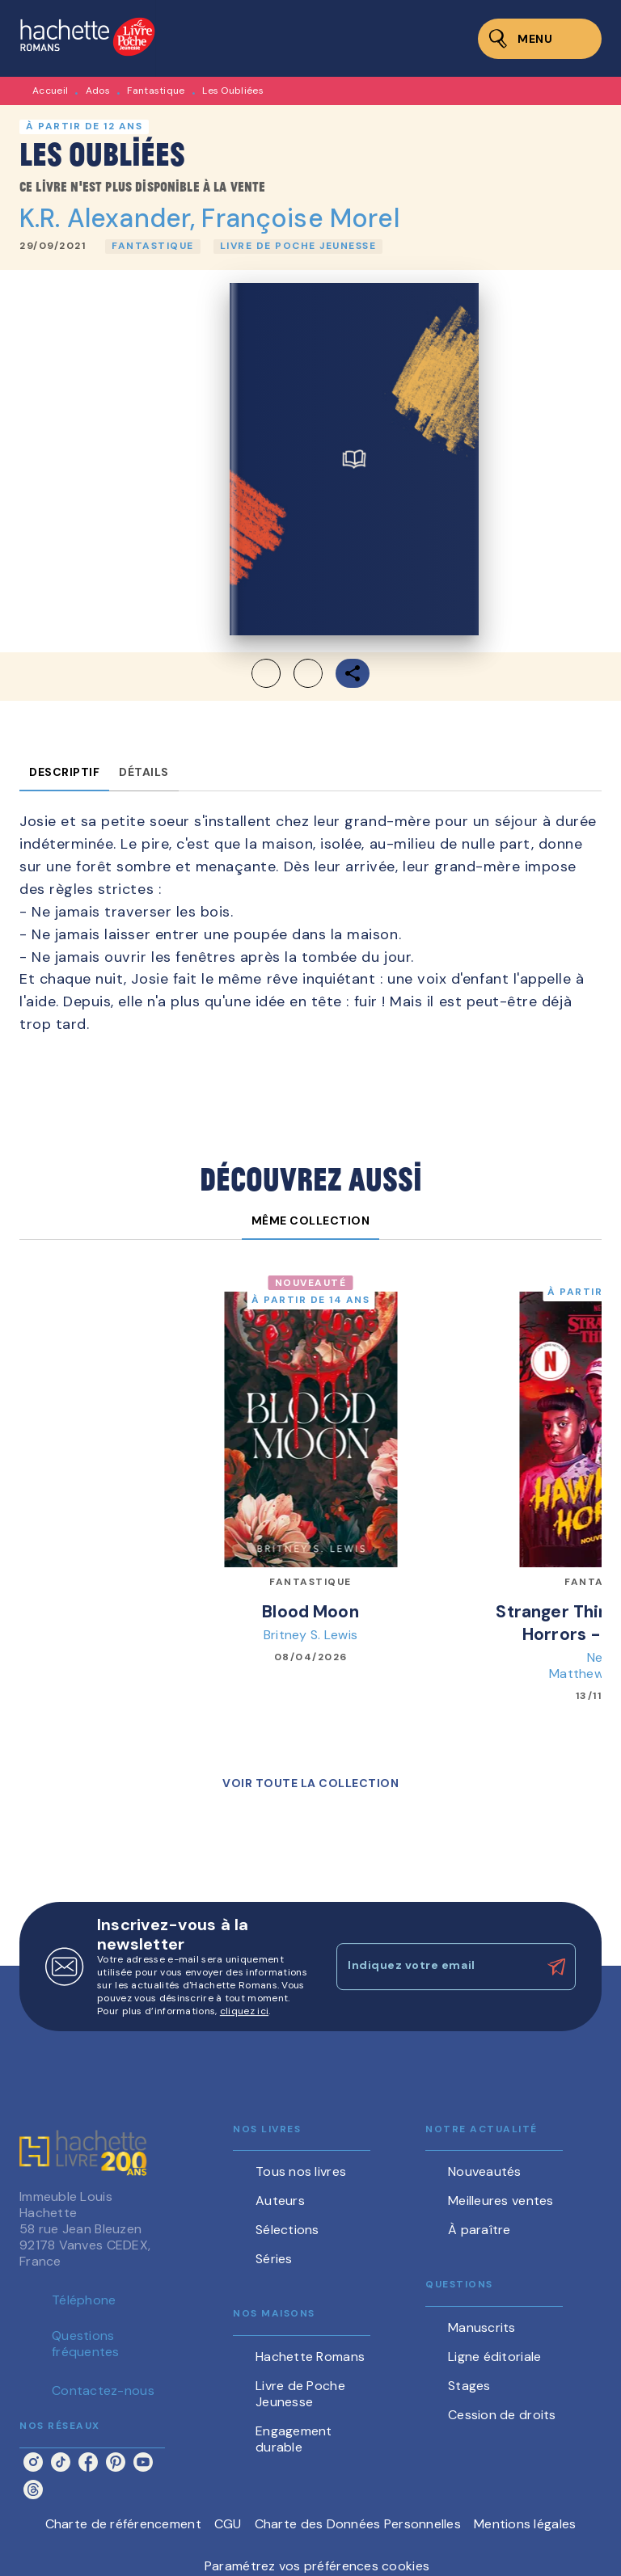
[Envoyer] (556, 1967)
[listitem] (33, 2462)
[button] (153, 246)
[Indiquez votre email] (435, 1966)
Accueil (50, 90)
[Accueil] (87, 38)
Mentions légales (525, 2523)
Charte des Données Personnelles (358, 2523)
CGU (228, 2523)
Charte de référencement (123, 2523)
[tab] (64, 772)
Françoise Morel (300, 218)
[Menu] (540, 39)
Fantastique (155, 90)
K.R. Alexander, (110, 218)
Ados (98, 90)
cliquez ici (244, 2011)
